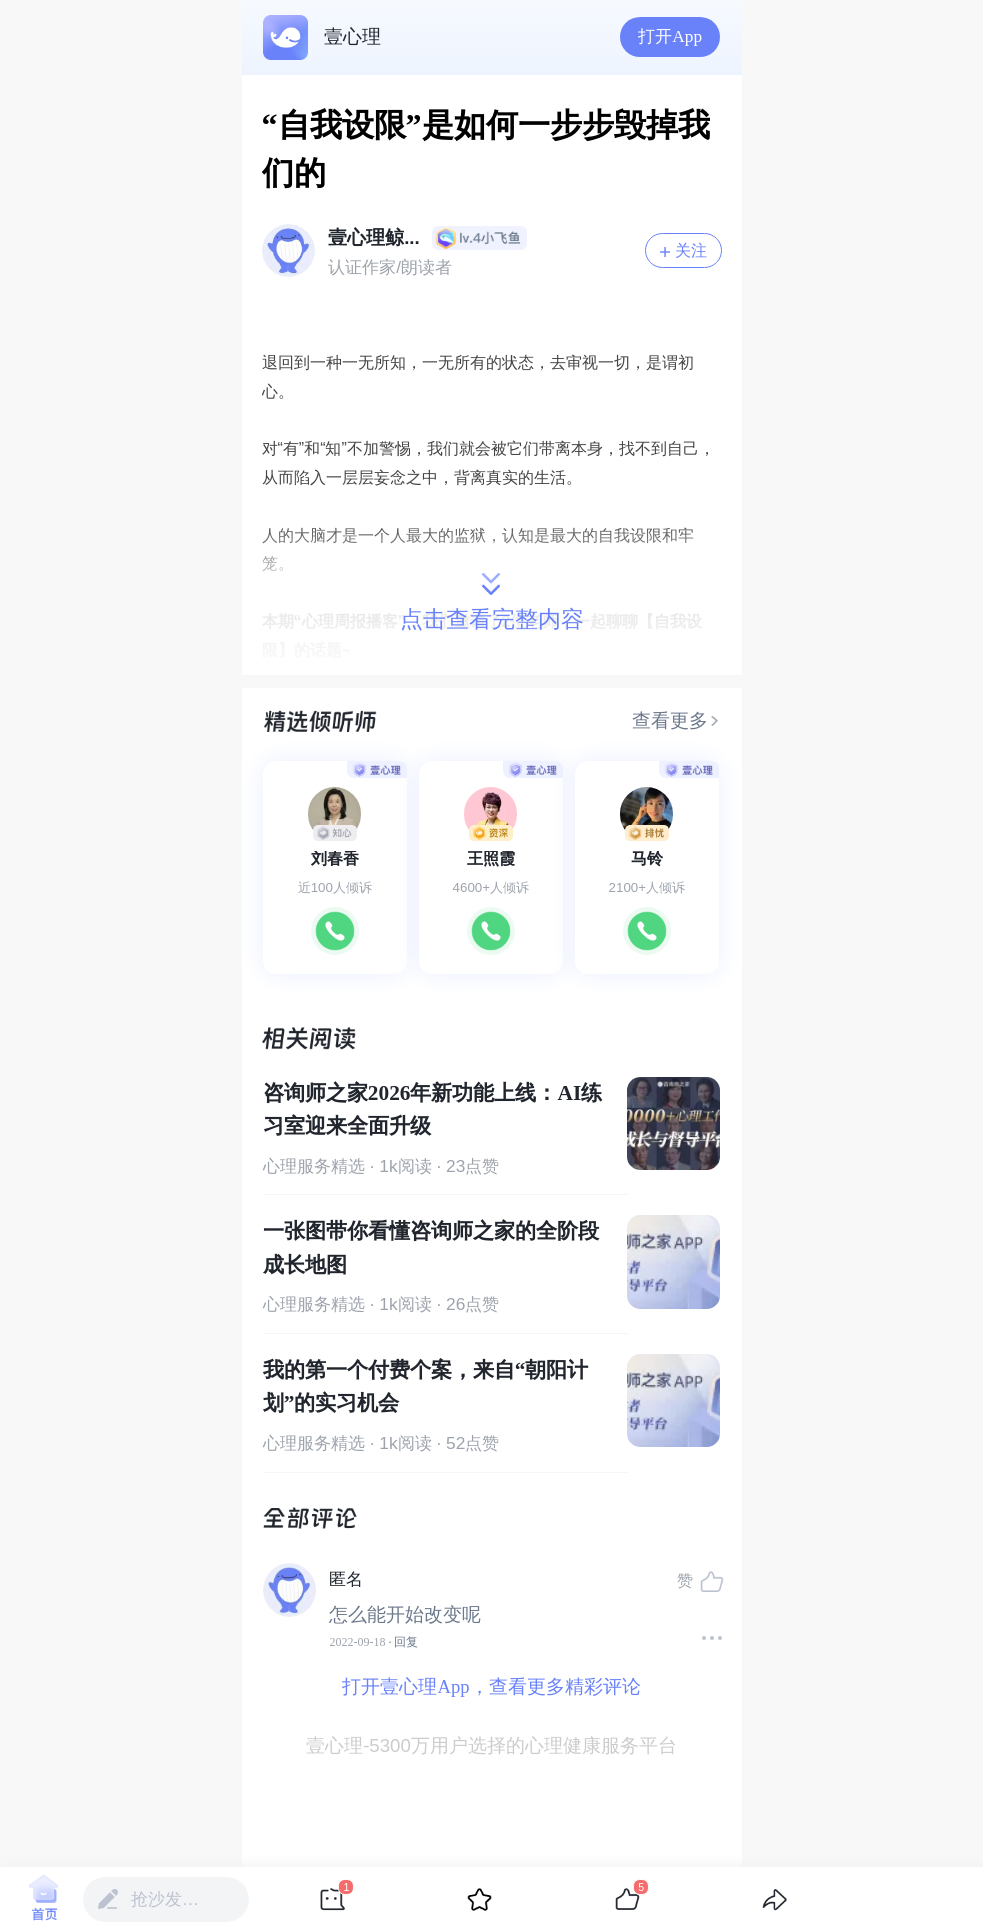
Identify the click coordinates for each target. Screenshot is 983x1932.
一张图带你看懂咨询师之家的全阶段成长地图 (431, 1247)
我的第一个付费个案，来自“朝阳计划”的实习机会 (426, 1386)
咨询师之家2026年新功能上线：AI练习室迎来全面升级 (432, 1109)
